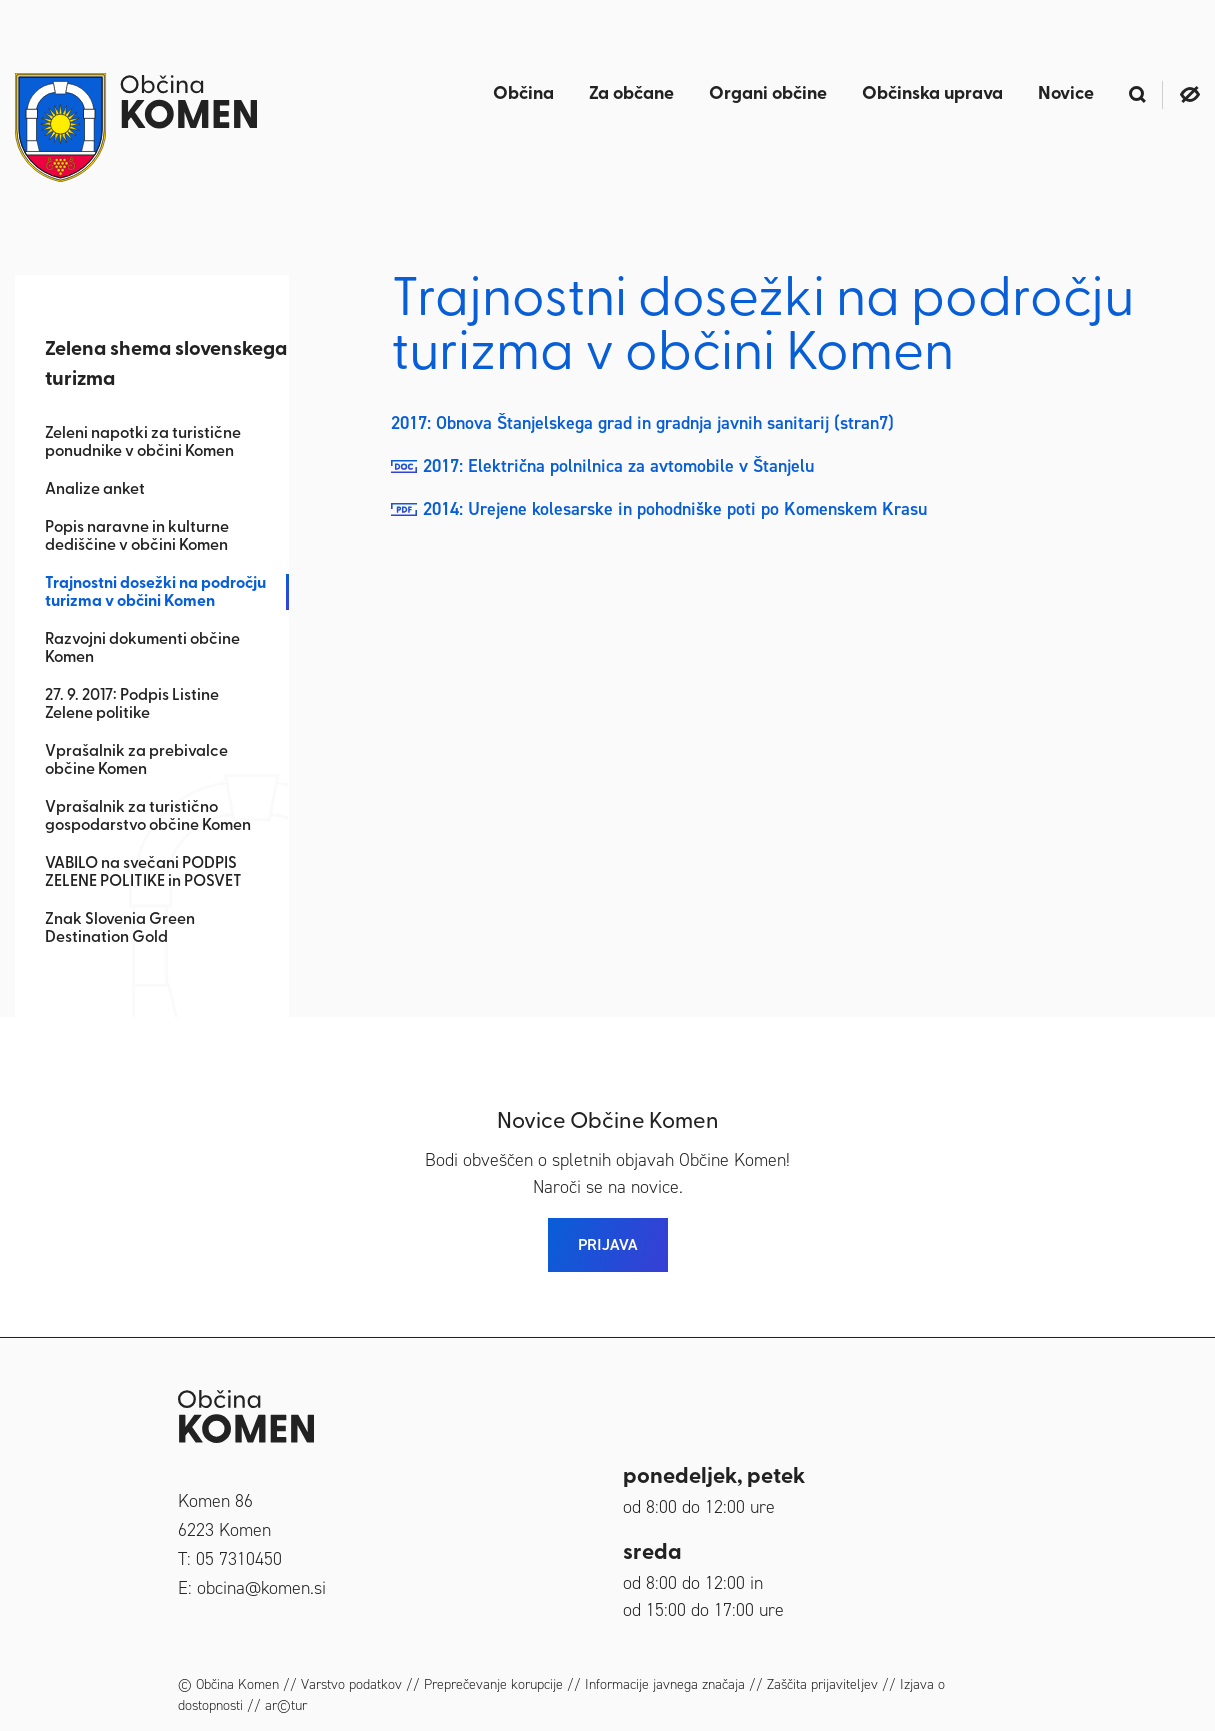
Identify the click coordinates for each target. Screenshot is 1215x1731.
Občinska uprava (932, 94)
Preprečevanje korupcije (493, 1684)
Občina (523, 94)
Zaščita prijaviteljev (822, 1684)
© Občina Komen (228, 1684)
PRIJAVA (608, 1244)
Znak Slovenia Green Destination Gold (120, 929)
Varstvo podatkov (351, 1684)
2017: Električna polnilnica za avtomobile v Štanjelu (618, 466)
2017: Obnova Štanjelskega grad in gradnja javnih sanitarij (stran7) (642, 423)
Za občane (631, 94)
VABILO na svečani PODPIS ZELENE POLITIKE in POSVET (143, 873)
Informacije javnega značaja (665, 1684)
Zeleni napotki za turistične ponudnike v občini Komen (143, 443)
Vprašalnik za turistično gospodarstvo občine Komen (148, 817)
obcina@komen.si (261, 1588)
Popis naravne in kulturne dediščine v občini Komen (137, 537)
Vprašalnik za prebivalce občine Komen (136, 761)
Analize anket (95, 490)
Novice (1066, 94)
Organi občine (768, 94)
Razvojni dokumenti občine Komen (142, 649)
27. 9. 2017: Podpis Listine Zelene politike (132, 705)
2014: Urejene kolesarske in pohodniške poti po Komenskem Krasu (675, 509)
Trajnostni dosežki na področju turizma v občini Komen (155, 593)
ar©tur (286, 1705)
